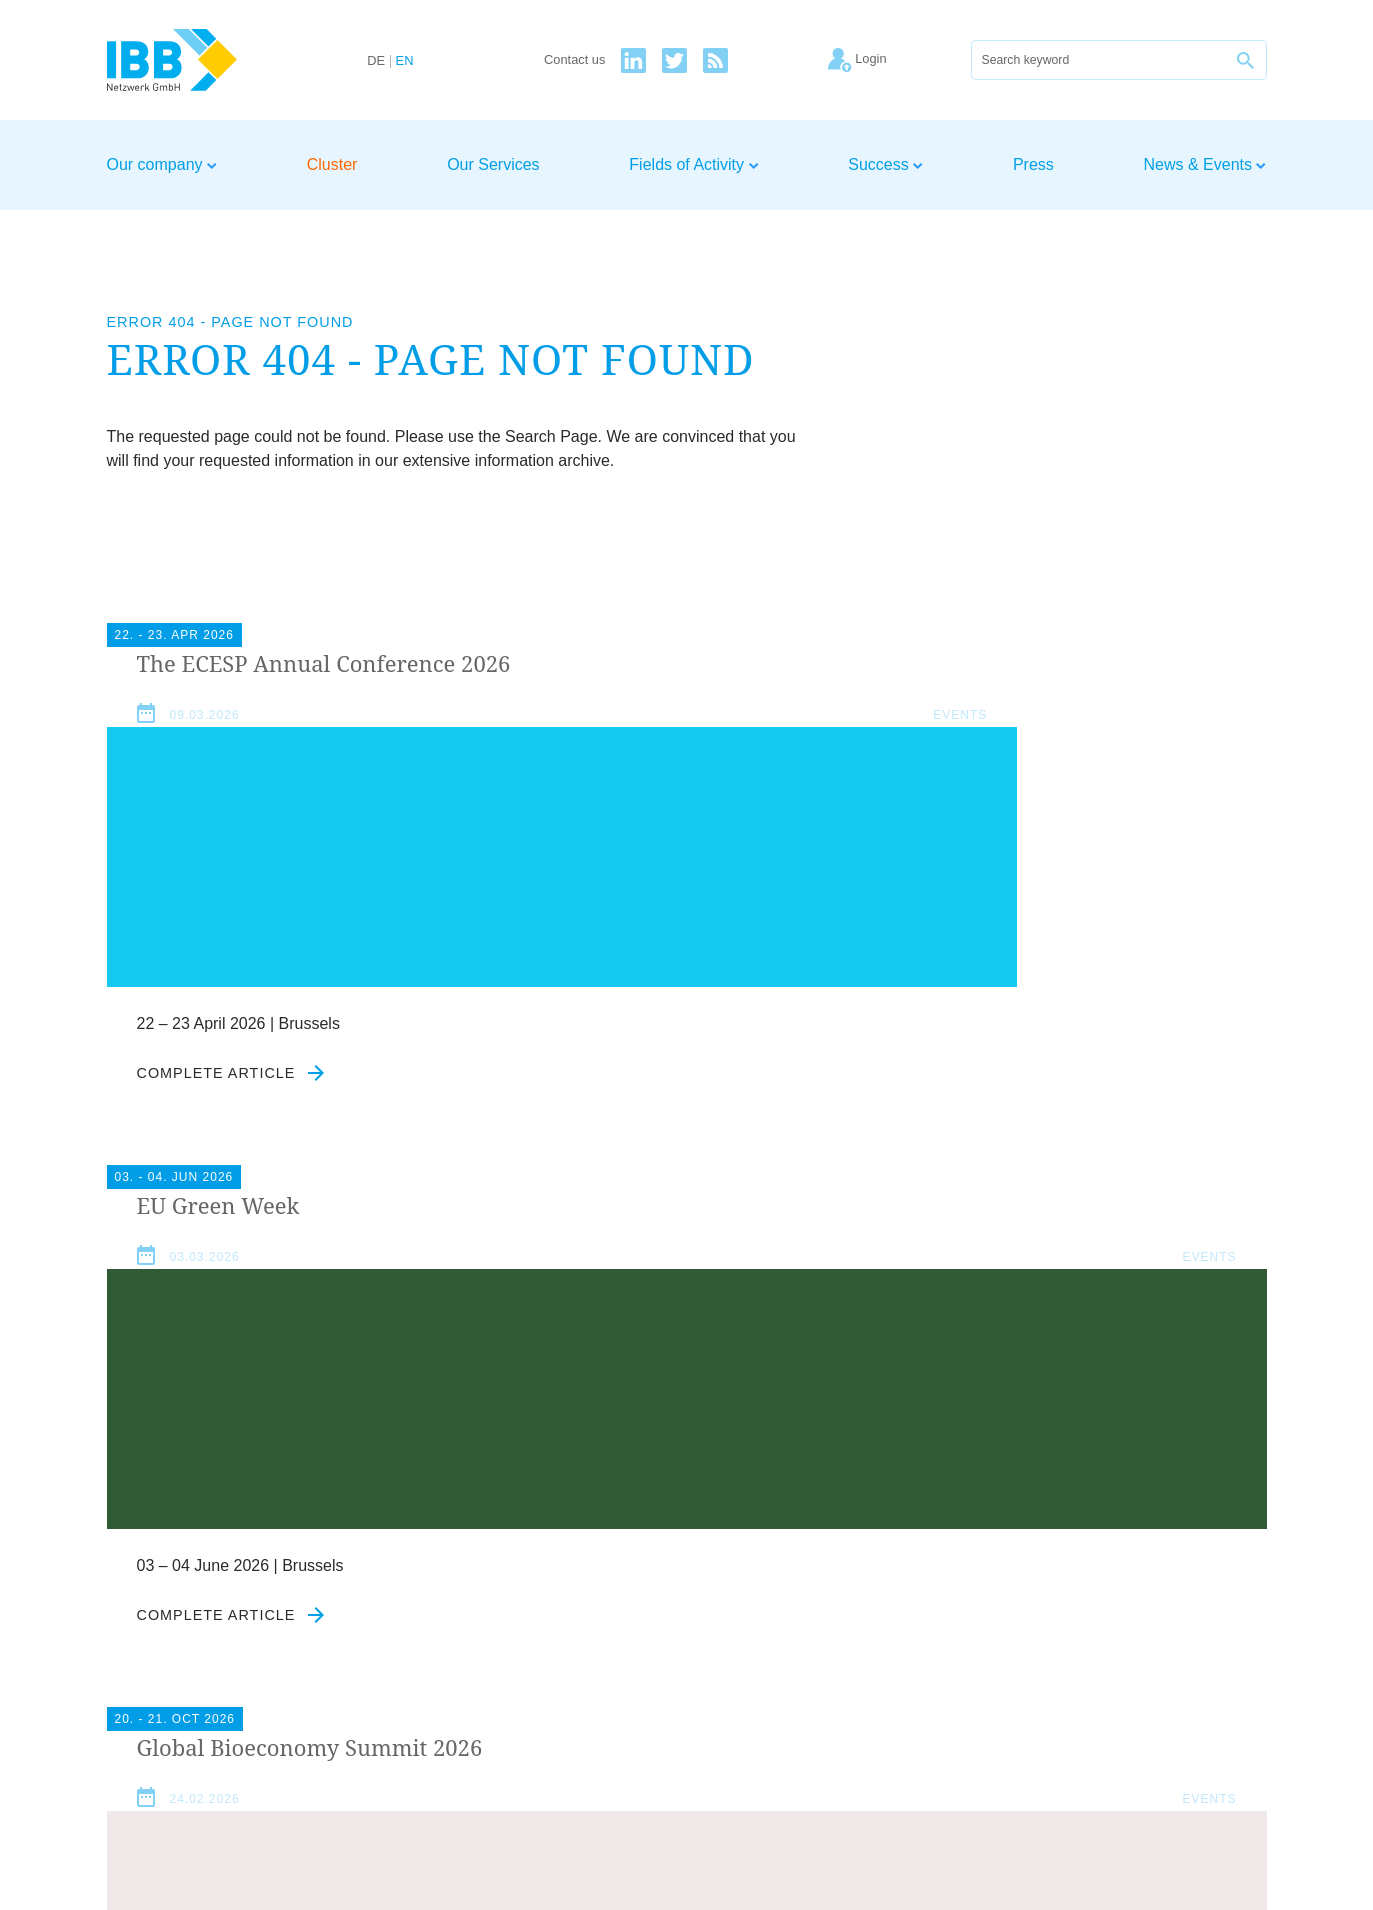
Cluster (332, 164)
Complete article (232, 1104)
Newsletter (1229, 1686)
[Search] (1099, 60)
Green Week (617, 664)
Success (885, 164)
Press (1033, 164)
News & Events (1205, 164)
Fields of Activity (693, 164)
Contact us (574, 60)
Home (927, 1686)
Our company (162, 164)
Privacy (1148, 1686)
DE (376, 61)
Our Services (493, 164)
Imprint (1082, 1686)
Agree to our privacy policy (565, 1599)
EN (405, 61)
